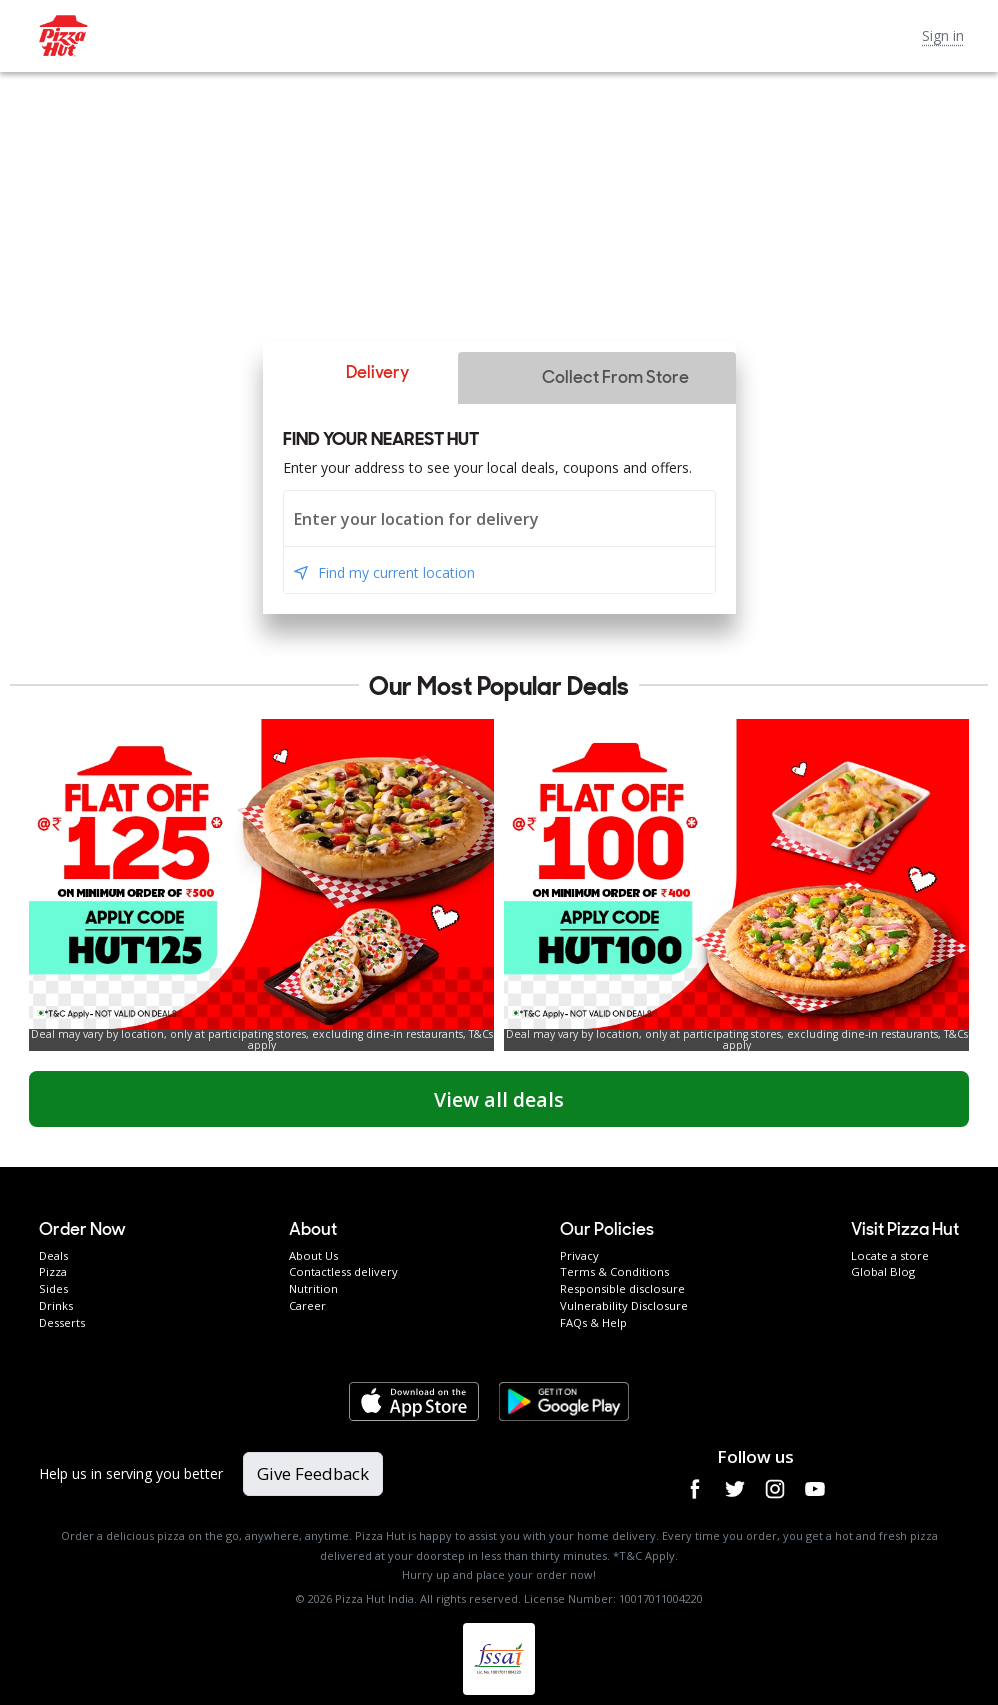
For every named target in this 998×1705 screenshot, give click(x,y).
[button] (360, 373)
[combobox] (499, 518)
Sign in (943, 35)
